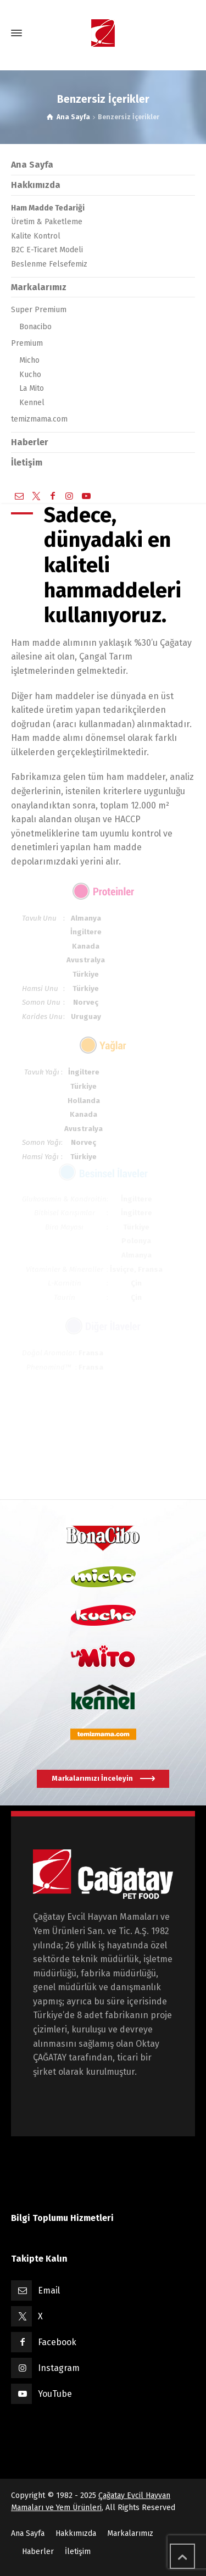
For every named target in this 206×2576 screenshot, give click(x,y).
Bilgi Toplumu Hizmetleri (62, 2218)
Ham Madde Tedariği (48, 208)
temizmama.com (39, 419)
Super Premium (38, 309)
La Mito (31, 388)
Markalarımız (38, 287)
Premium (27, 343)
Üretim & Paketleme (46, 221)
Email (49, 2290)
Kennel (31, 402)
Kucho (30, 374)
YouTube (55, 2394)
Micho (29, 360)
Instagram (59, 2368)
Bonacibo (35, 326)
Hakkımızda (35, 185)
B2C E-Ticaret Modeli (47, 249)
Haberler (29, 442)
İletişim (26, 462)
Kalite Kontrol (35, 236)
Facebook (57, 2342)
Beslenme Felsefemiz (49, 264)
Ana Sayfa (32, 164)
